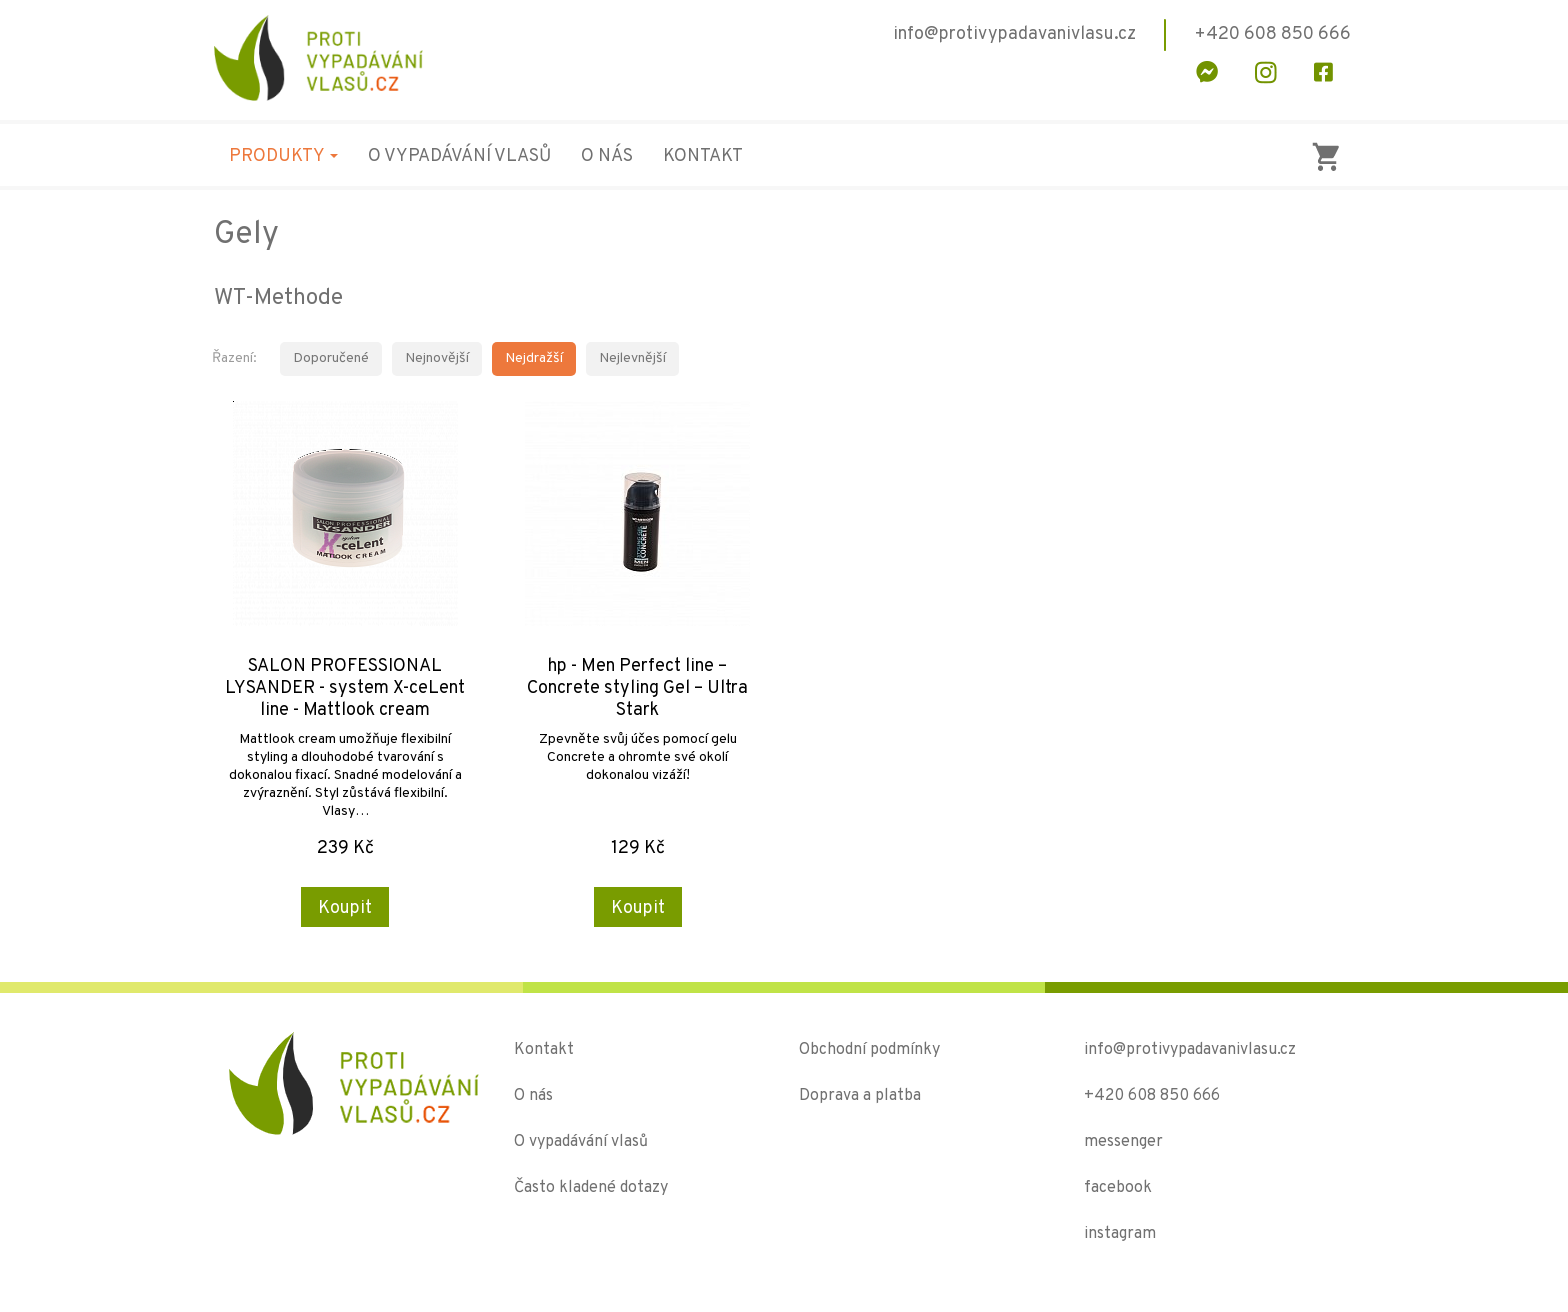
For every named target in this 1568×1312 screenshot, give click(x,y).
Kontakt (703, 156)
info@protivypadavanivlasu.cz (1190, 1050)
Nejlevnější (632, 358)
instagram (1120, 1234)
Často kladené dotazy (591, 1188)
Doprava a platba (860, 1096)
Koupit (345, 908)
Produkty (283, 156)
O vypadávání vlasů (459, 156)
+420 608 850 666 (1152, 1096)
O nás (607, 156)
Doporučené (331, 358)
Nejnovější (437, 358)
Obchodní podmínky (869, 1050)
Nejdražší (534, 358)
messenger (1123, 1142)
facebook (1118, 1188)
